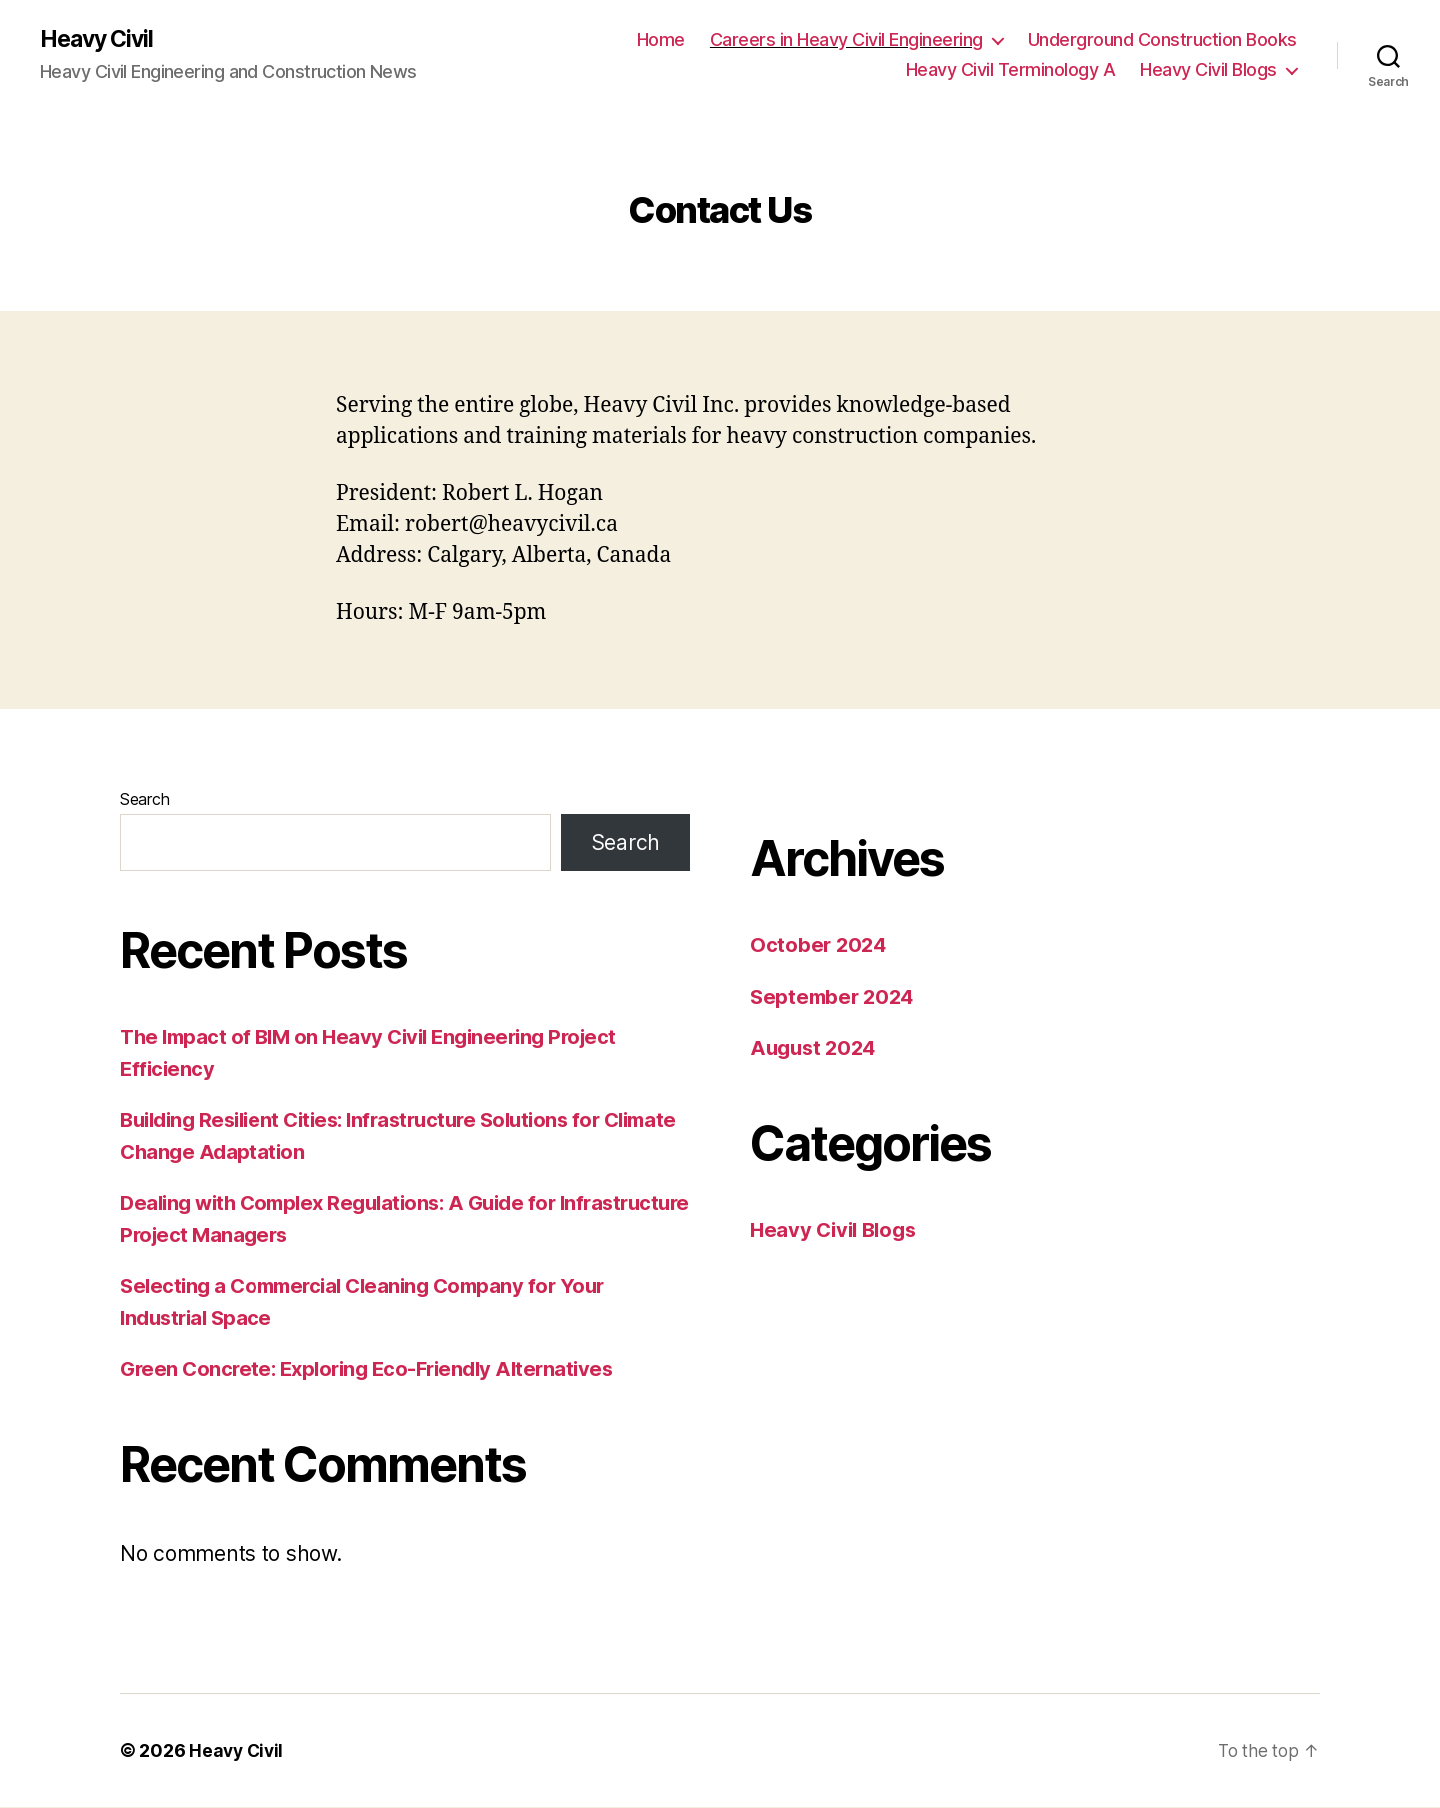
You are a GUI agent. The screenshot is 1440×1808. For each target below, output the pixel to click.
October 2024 (820, 945)
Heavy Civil (100, 40)
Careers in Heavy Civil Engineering (846, 40)
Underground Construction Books (1162, 40)
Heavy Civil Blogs (1208, 70)
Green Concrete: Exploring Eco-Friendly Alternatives (376, 1369)
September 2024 (835, 997)
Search (144, 800)
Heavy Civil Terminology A (1011, 70)
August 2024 (816, 1048)
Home (661, 40)
